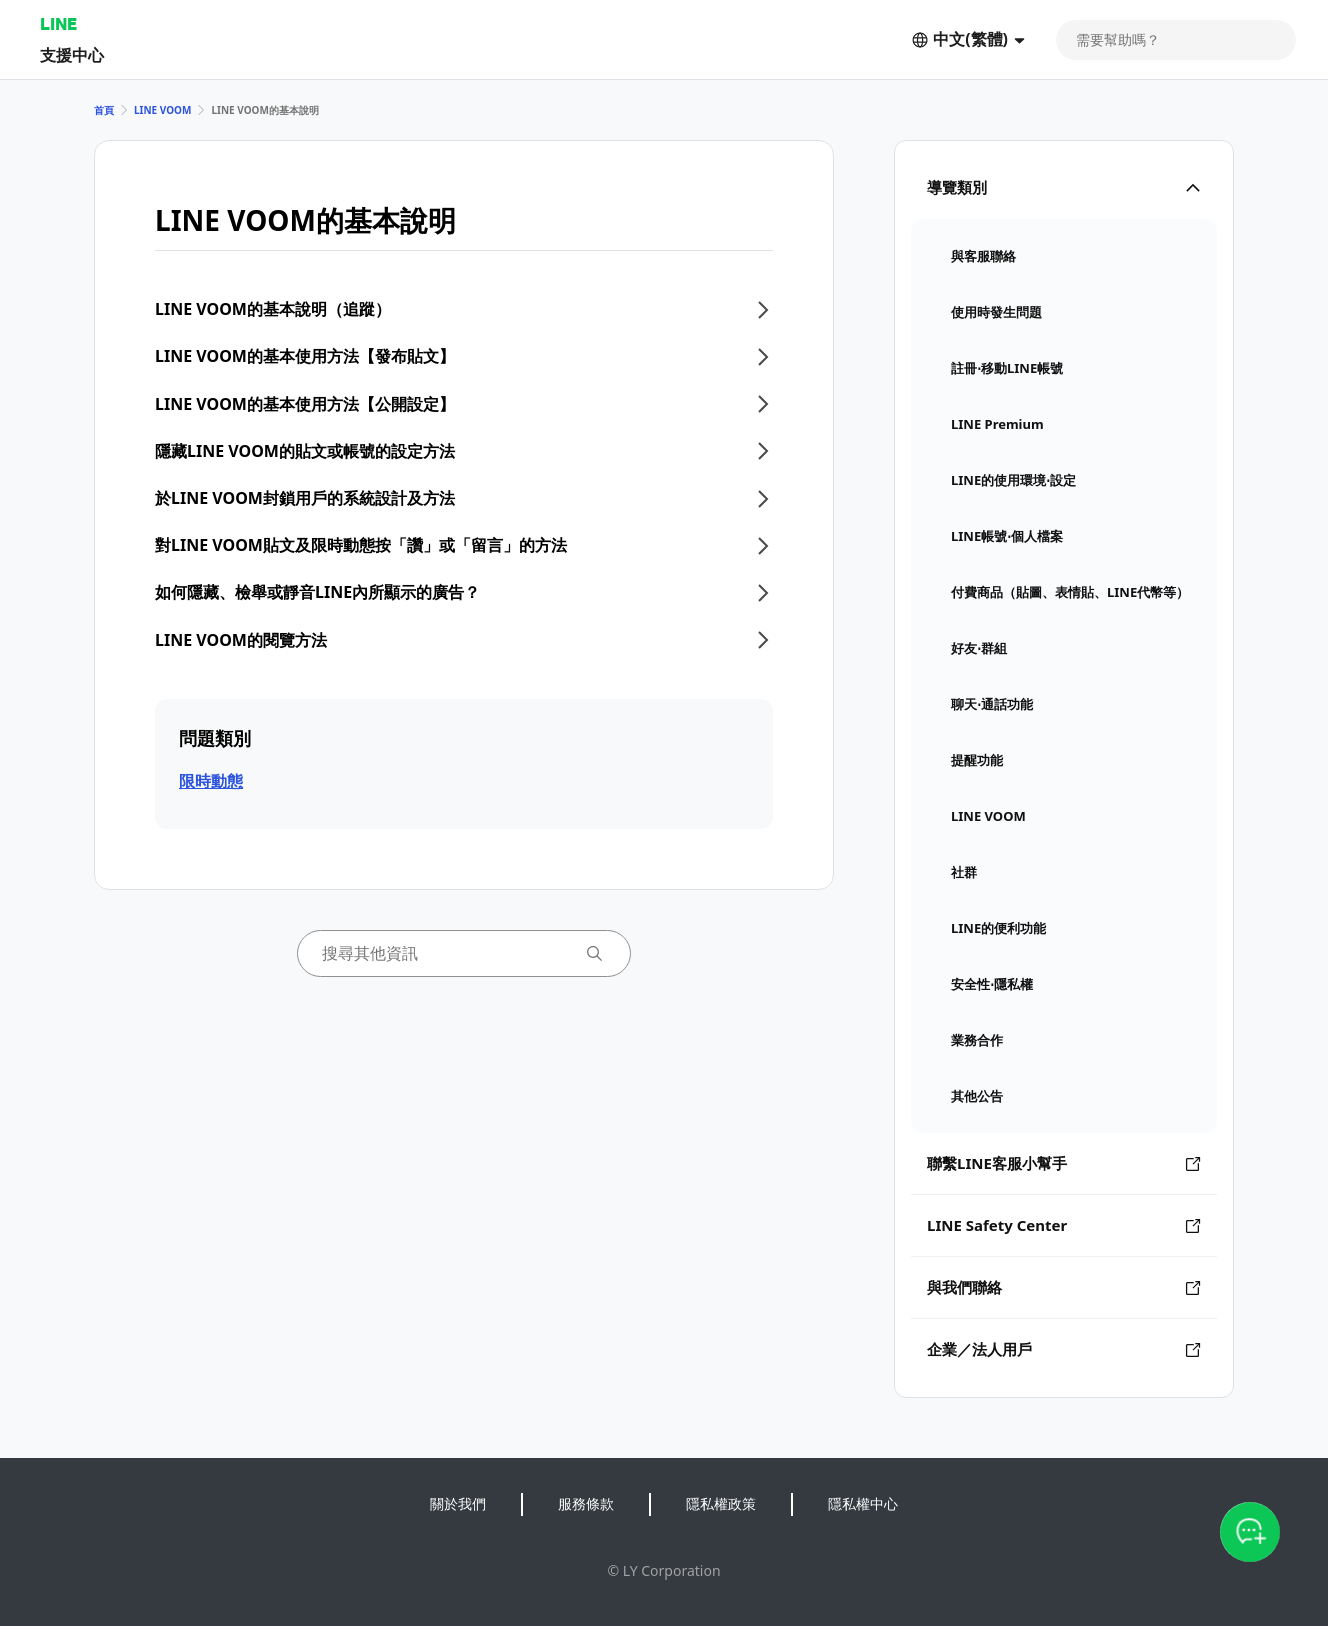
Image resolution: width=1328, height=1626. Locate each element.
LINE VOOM (162, 110)
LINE (58, 23)
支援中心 (72, 54)
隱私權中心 (863, 1503)
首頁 (104, 110)
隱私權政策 (721, 1503)
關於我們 (458, 1503)
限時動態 (211, 781)
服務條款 (586, 1503)
